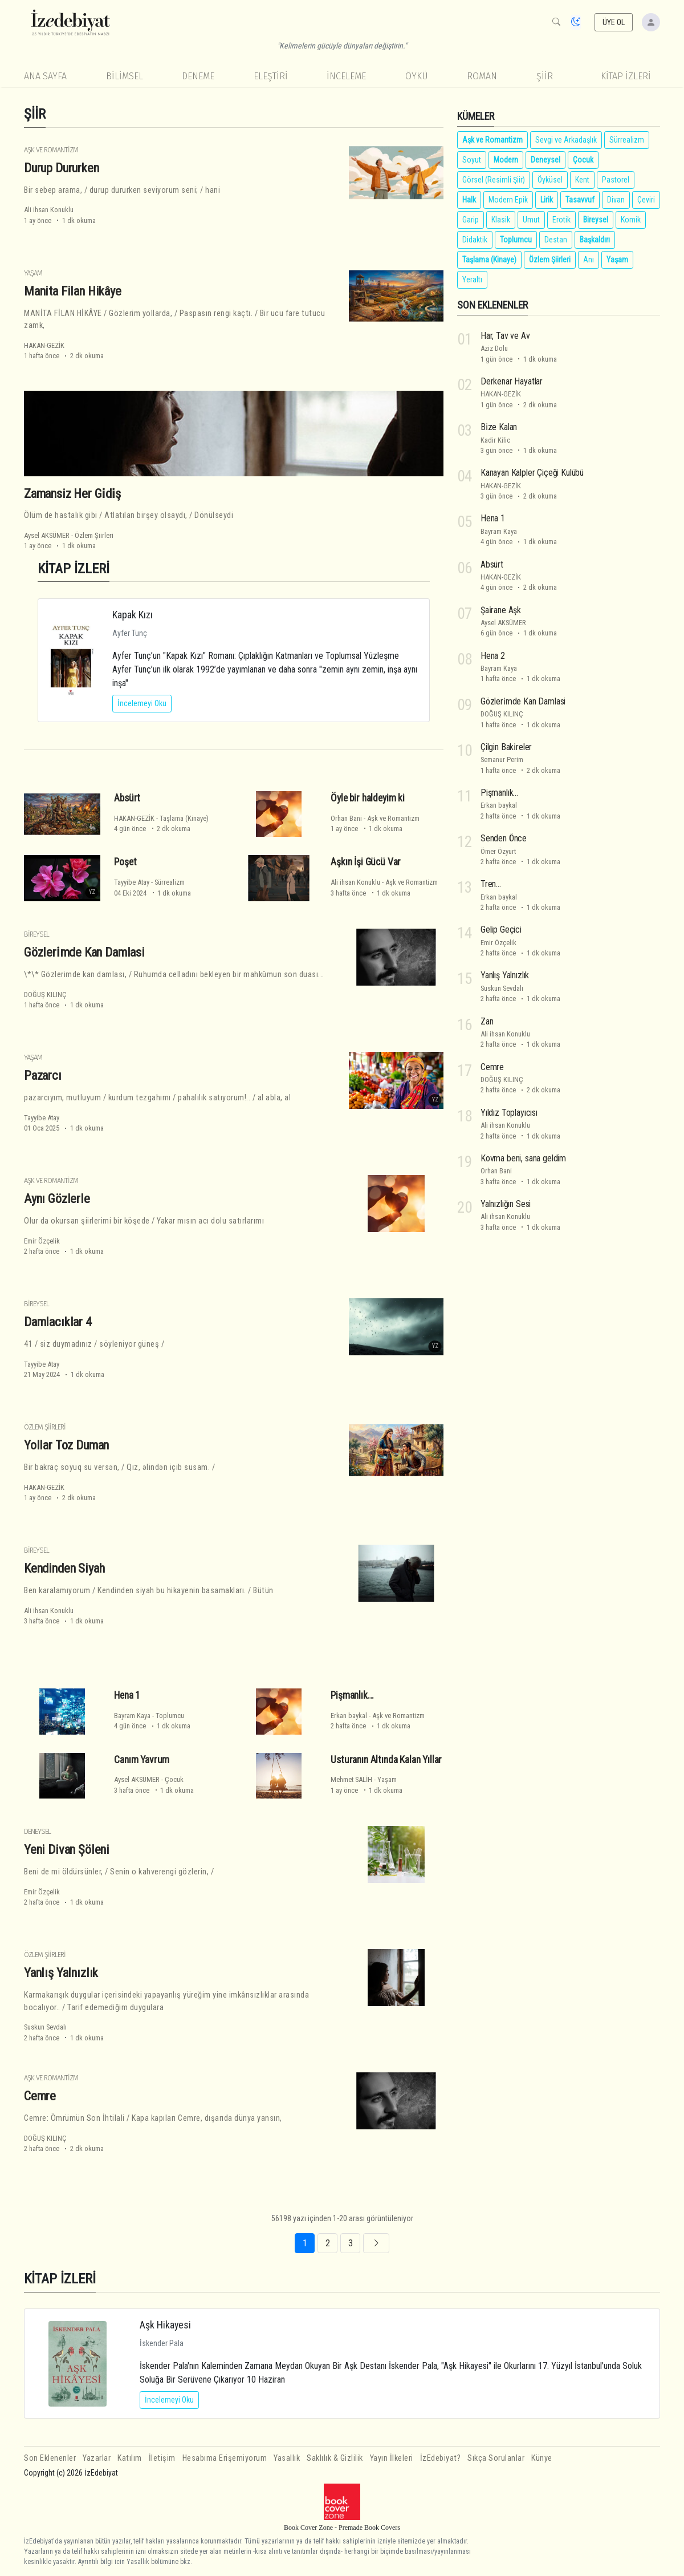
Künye (541, 2458)
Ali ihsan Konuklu (49, 209)
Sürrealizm (169, 882)
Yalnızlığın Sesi (506, 1203)
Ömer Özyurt (498, 851)
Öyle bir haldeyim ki (368, 798)
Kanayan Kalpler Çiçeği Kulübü (532, 472)
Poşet (125, 862)
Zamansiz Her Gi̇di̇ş (72, 492)
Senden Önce (504, 838)
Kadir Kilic (495, 440)
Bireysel (36, 934)
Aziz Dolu (494, 348)
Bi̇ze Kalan (499, 427)
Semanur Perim (502, 759)
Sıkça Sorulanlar (495, 2458)
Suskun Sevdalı (45, 2027)
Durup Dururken (61, 167)
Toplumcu (170, 1715)
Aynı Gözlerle (57, 1198)
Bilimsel (124, 76)
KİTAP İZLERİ (626, 76)
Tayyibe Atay (131, 882)
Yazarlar (97, 2458)
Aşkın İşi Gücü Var (366, 862)
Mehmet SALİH (351, 1779)
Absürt (127, 798)
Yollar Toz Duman (66, 1444)
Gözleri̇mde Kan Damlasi (84, 952)
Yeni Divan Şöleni (66, 1849)
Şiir (544, 76)
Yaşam (33, 273)
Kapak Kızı (132, 615)
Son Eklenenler (50, 2458)
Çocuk (174, 1779)
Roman (482, 76)
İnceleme (346, 76)
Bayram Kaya (132, 1715)
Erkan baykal (349, 1715)
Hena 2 (493, 655)
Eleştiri (271, 76)
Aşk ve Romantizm (51, 149)
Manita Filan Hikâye (72, 290)
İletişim (162, 2458)
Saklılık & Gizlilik (335, 2458)
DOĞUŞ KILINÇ (45, 994)
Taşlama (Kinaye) (184, 818)
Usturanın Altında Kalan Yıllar (386, 1759)
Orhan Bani (346, 818)
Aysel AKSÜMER (47, 535)
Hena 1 (127, 1695)
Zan (487, 1021)
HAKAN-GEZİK (44, 345)
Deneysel (37, 1831)
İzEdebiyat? (440, 2458)
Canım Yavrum (141, 1759)
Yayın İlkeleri (391, 2458)
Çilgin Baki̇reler (506, 747)
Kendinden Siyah (64, 1568)
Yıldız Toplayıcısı (509, 1112)
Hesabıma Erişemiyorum (224, 2458)
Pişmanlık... (352, 1695)
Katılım (129, 2458)
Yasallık (287, 2458)
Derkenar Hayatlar (512, 381)
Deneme (198, 76)
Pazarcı (43, 1075)
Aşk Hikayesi (165, 2325)
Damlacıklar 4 (58, 1321)
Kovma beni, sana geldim (523, 1158)
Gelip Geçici (501, 929)
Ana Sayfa (45, 76)
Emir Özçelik (42, 1241)
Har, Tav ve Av (505, 335)
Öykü (416, 76)
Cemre (40, 2095)
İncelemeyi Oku (141, 703)
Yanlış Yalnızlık (61, 1972)
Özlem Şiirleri (94, 535)
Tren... (491, 883)
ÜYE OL (613, 22)
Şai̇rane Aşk (501, 610)
